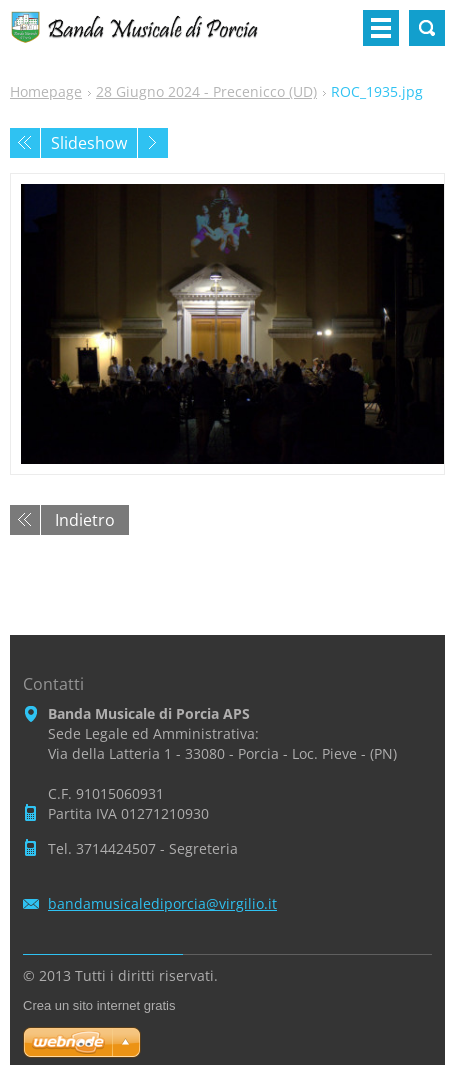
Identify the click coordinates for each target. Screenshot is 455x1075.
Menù (381, 28)
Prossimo (153, 143)
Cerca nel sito (427, 28)
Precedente (25, 143)
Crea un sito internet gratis (99, 1005)
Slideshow (89, 143)
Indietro (85, 520)
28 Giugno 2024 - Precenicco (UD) (206, 91)
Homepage (46, 91)
